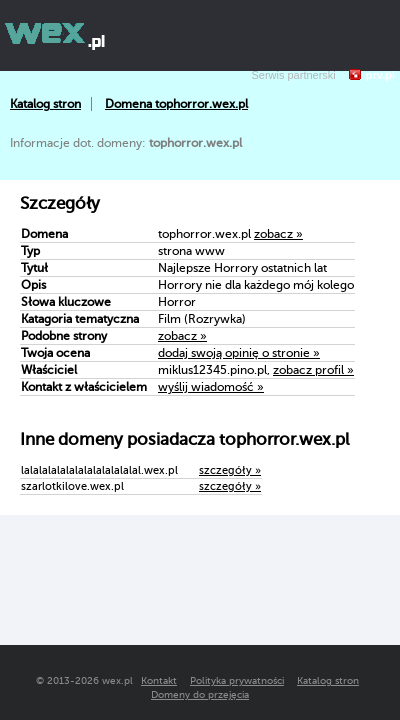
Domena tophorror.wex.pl (176, 104)
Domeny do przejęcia (200, 694)
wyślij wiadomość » (211, 387)
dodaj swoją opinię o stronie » (239, 353)
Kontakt (159, 680)
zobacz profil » (313, 370)
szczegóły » (230, 470)
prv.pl (380, 75)
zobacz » (278, 234)
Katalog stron (45, 104)
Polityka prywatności (237, 680)
